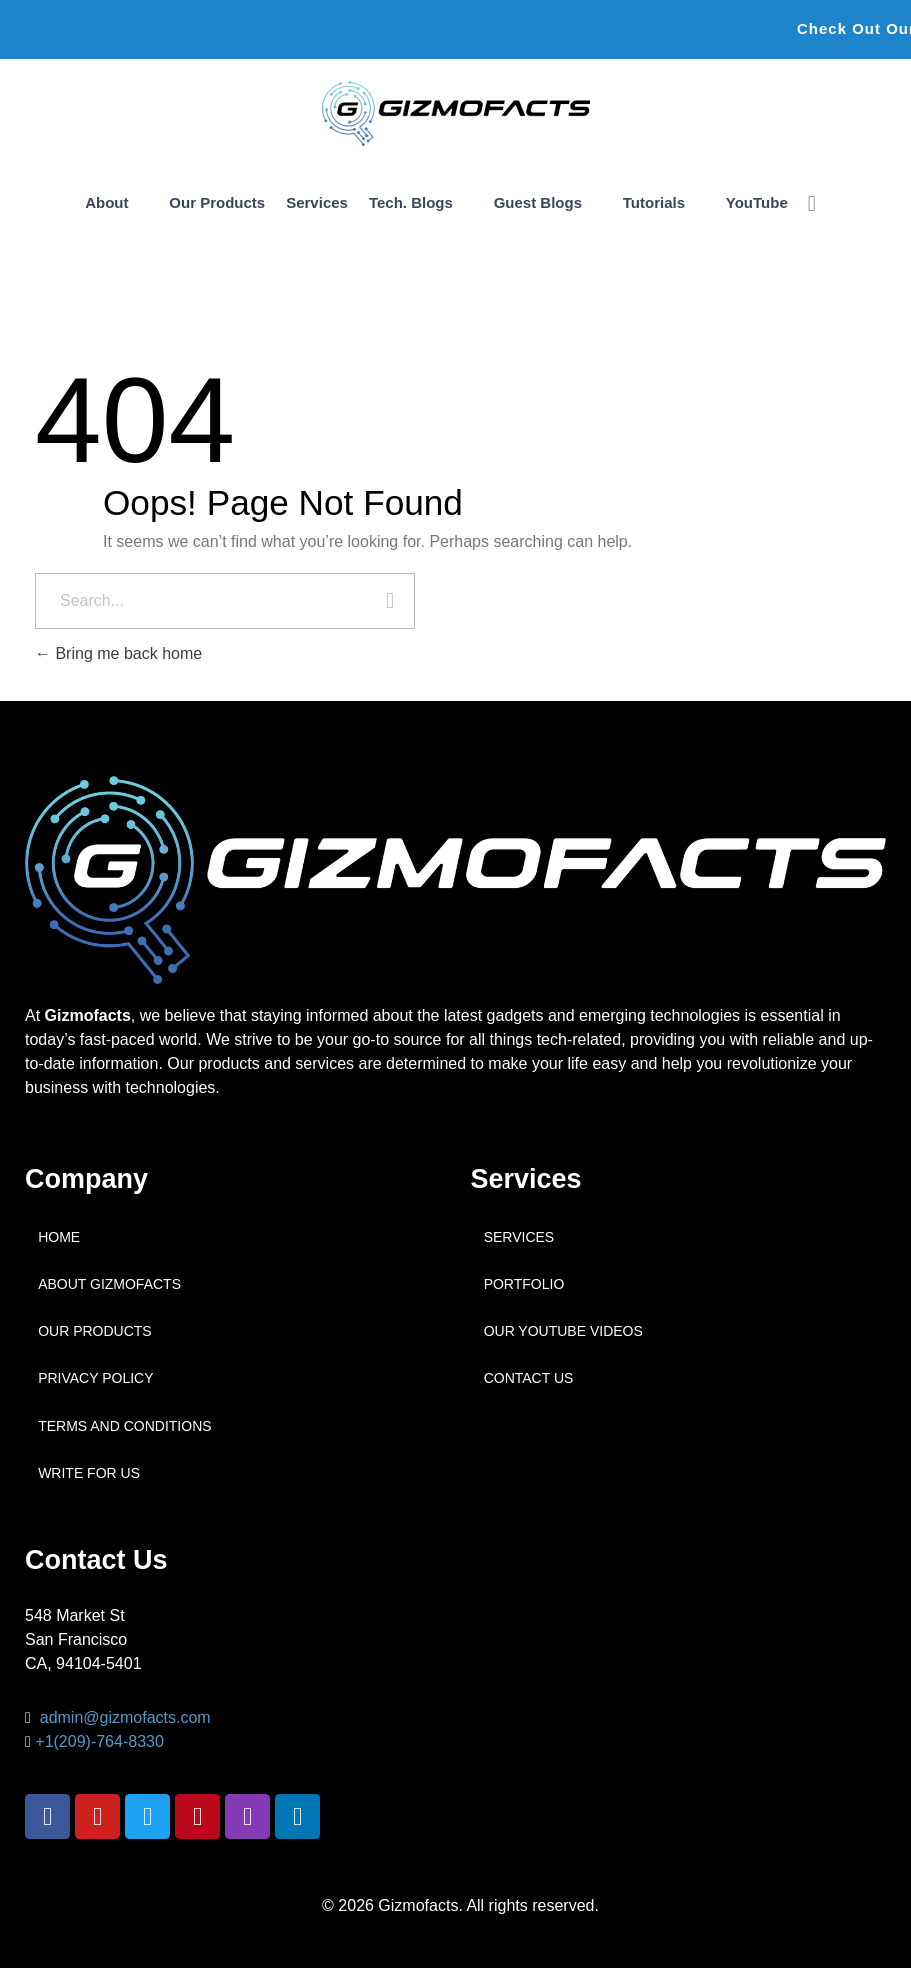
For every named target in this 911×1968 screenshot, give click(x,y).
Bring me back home (118, 653)
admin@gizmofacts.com (125, 1717)
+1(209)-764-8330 (99, 1741)
